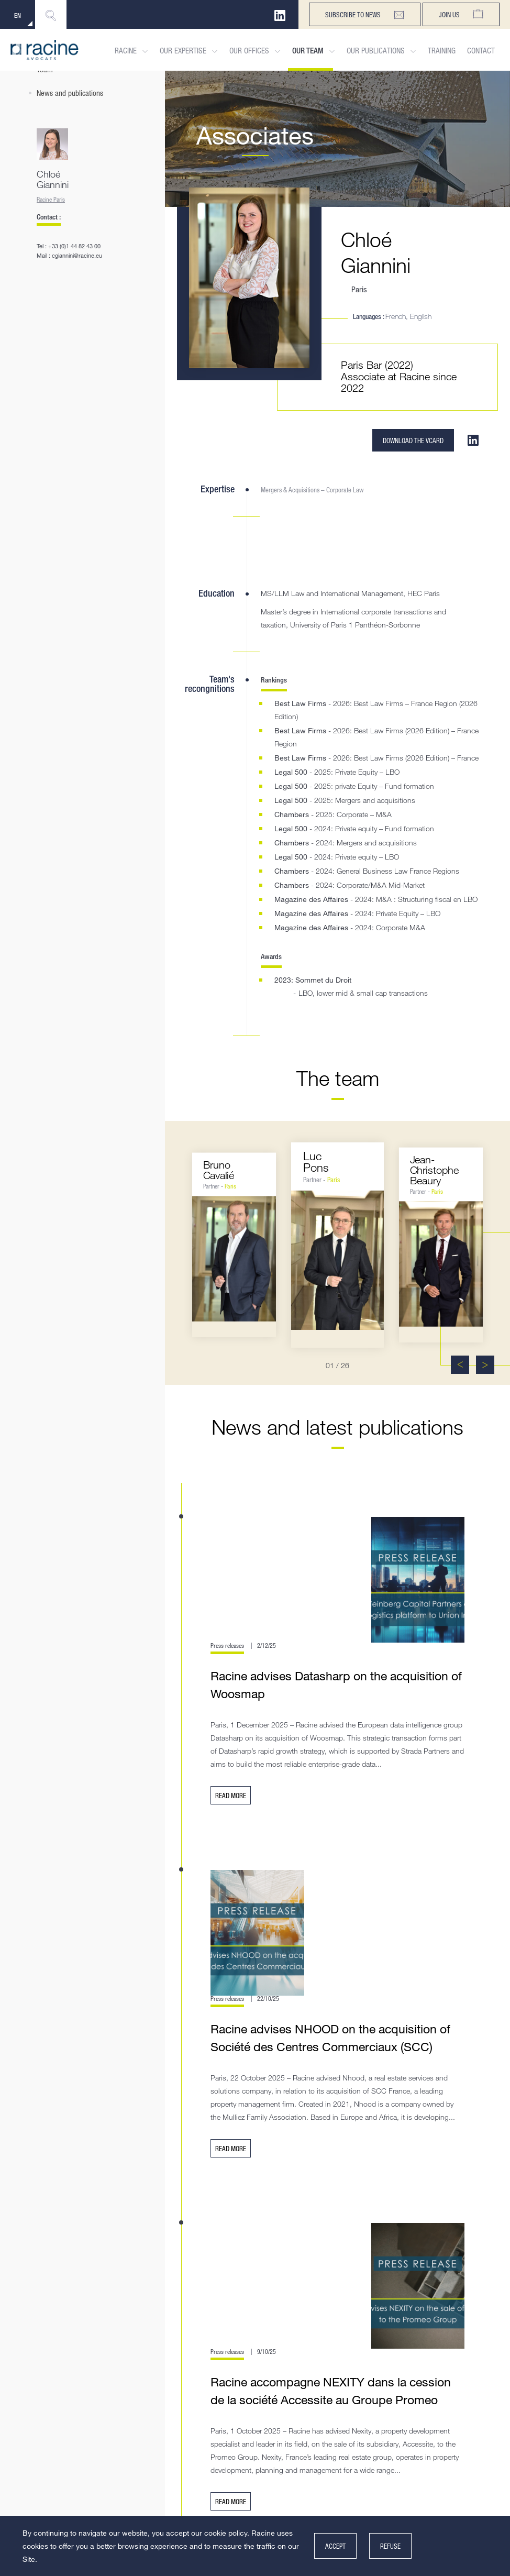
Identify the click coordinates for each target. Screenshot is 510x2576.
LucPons (316, 1161)
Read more (230, 1795)
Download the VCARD (413, 440)
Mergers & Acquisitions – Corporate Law (312, 489)
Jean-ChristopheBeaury (434, 1170)
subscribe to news (364, 14)
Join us (461, 14)
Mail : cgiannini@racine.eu (69, 255)
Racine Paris (51, 199)
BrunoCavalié (218, 1169)
